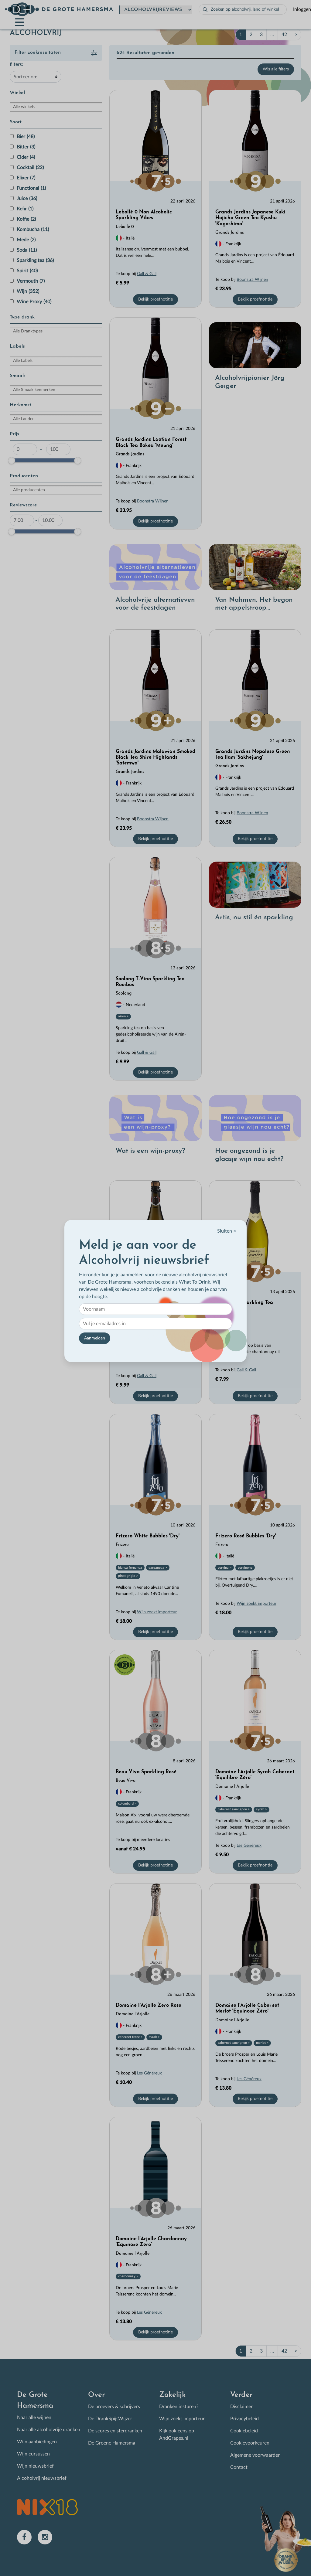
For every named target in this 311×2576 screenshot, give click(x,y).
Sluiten (226, 1231)
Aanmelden (94, 1338)
